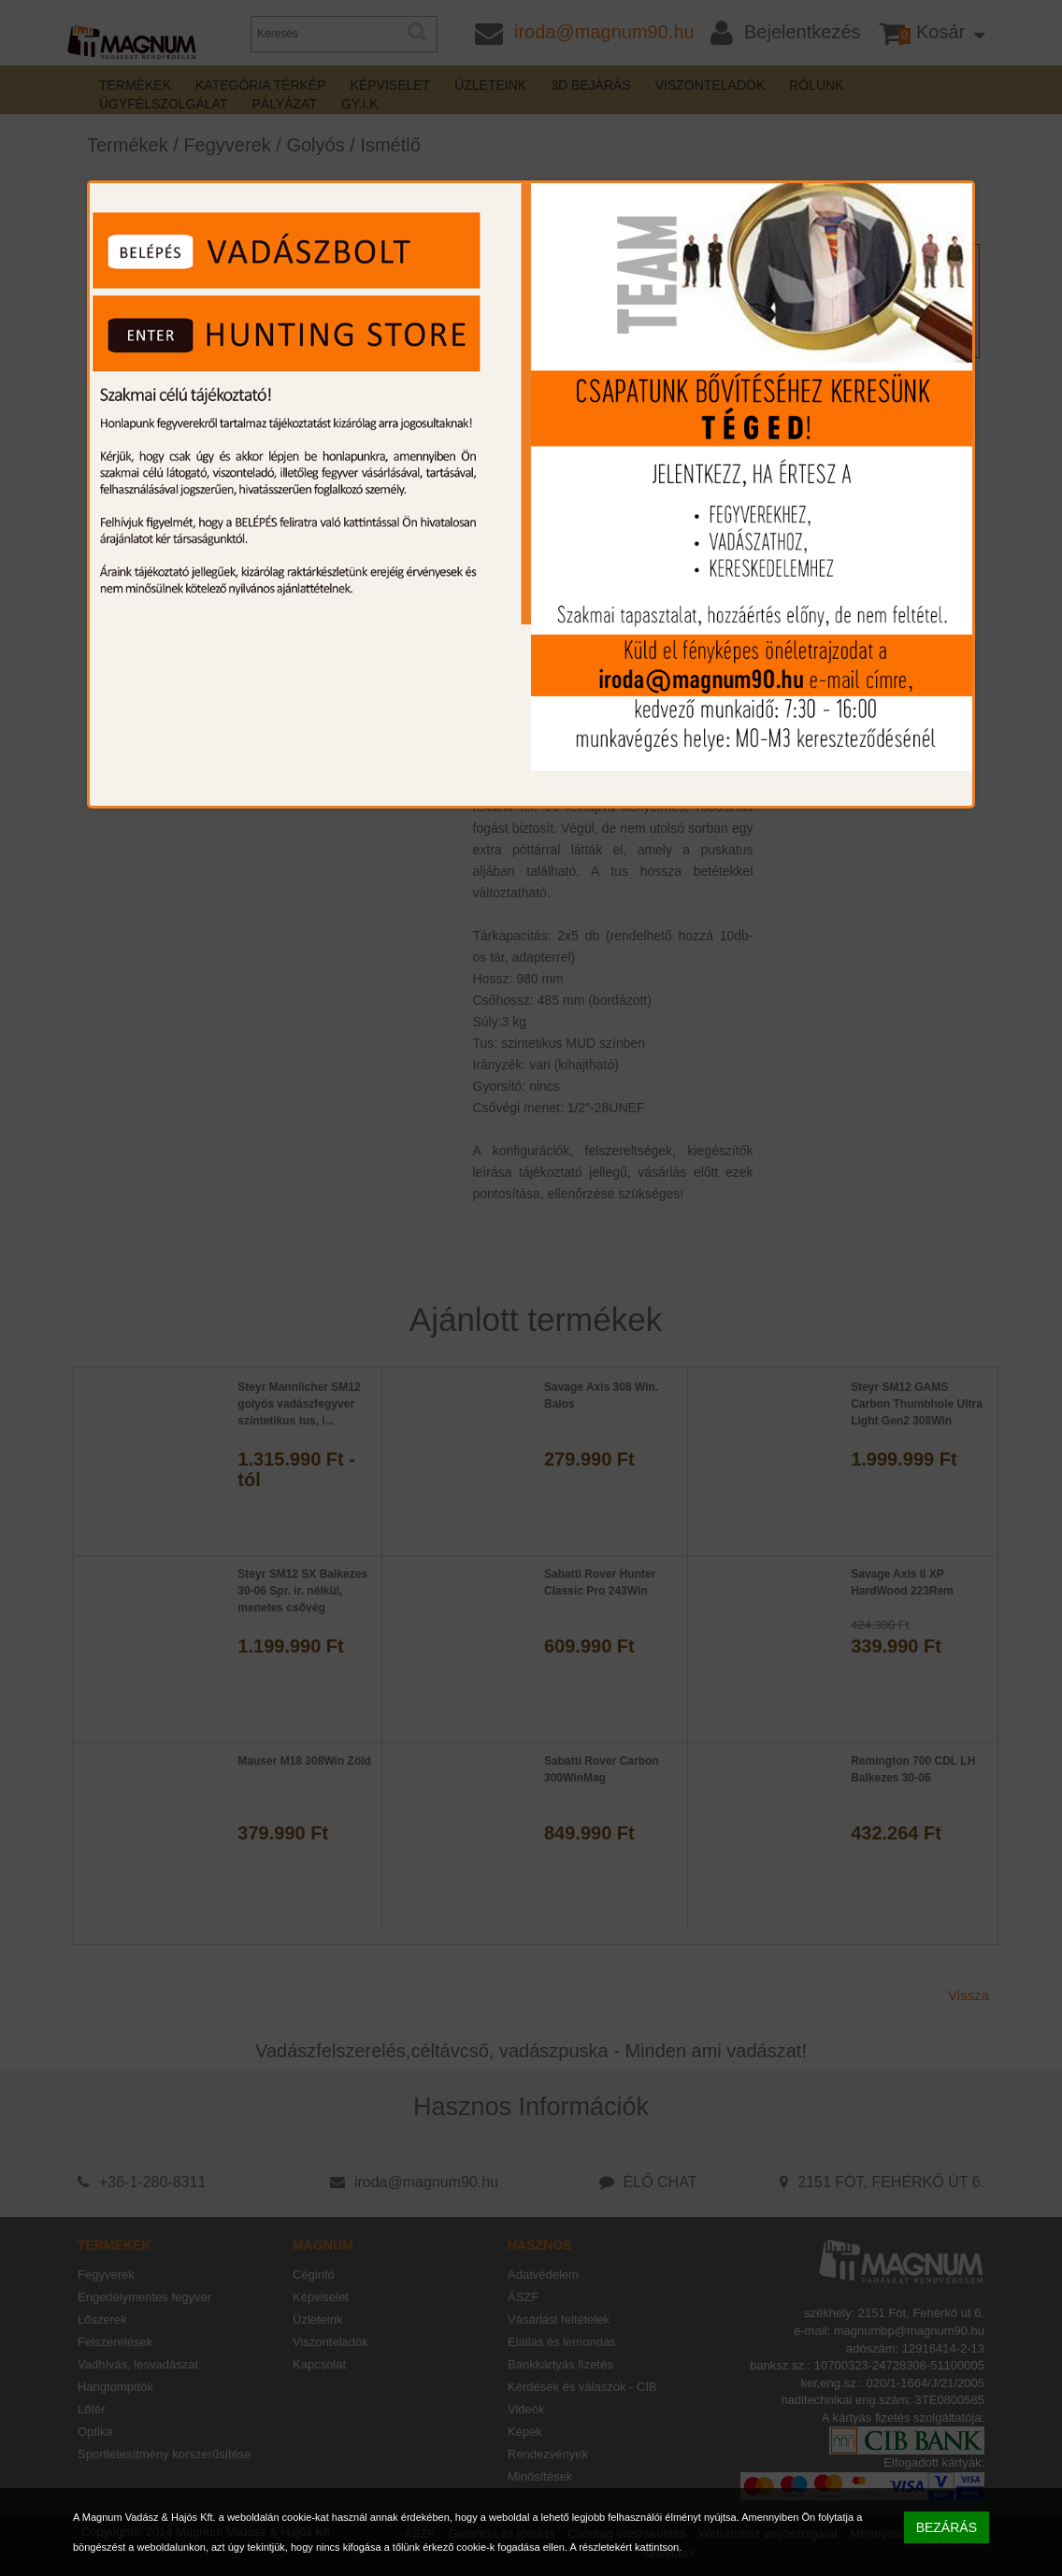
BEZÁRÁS (946, 2527)
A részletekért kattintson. (625, 2547)
